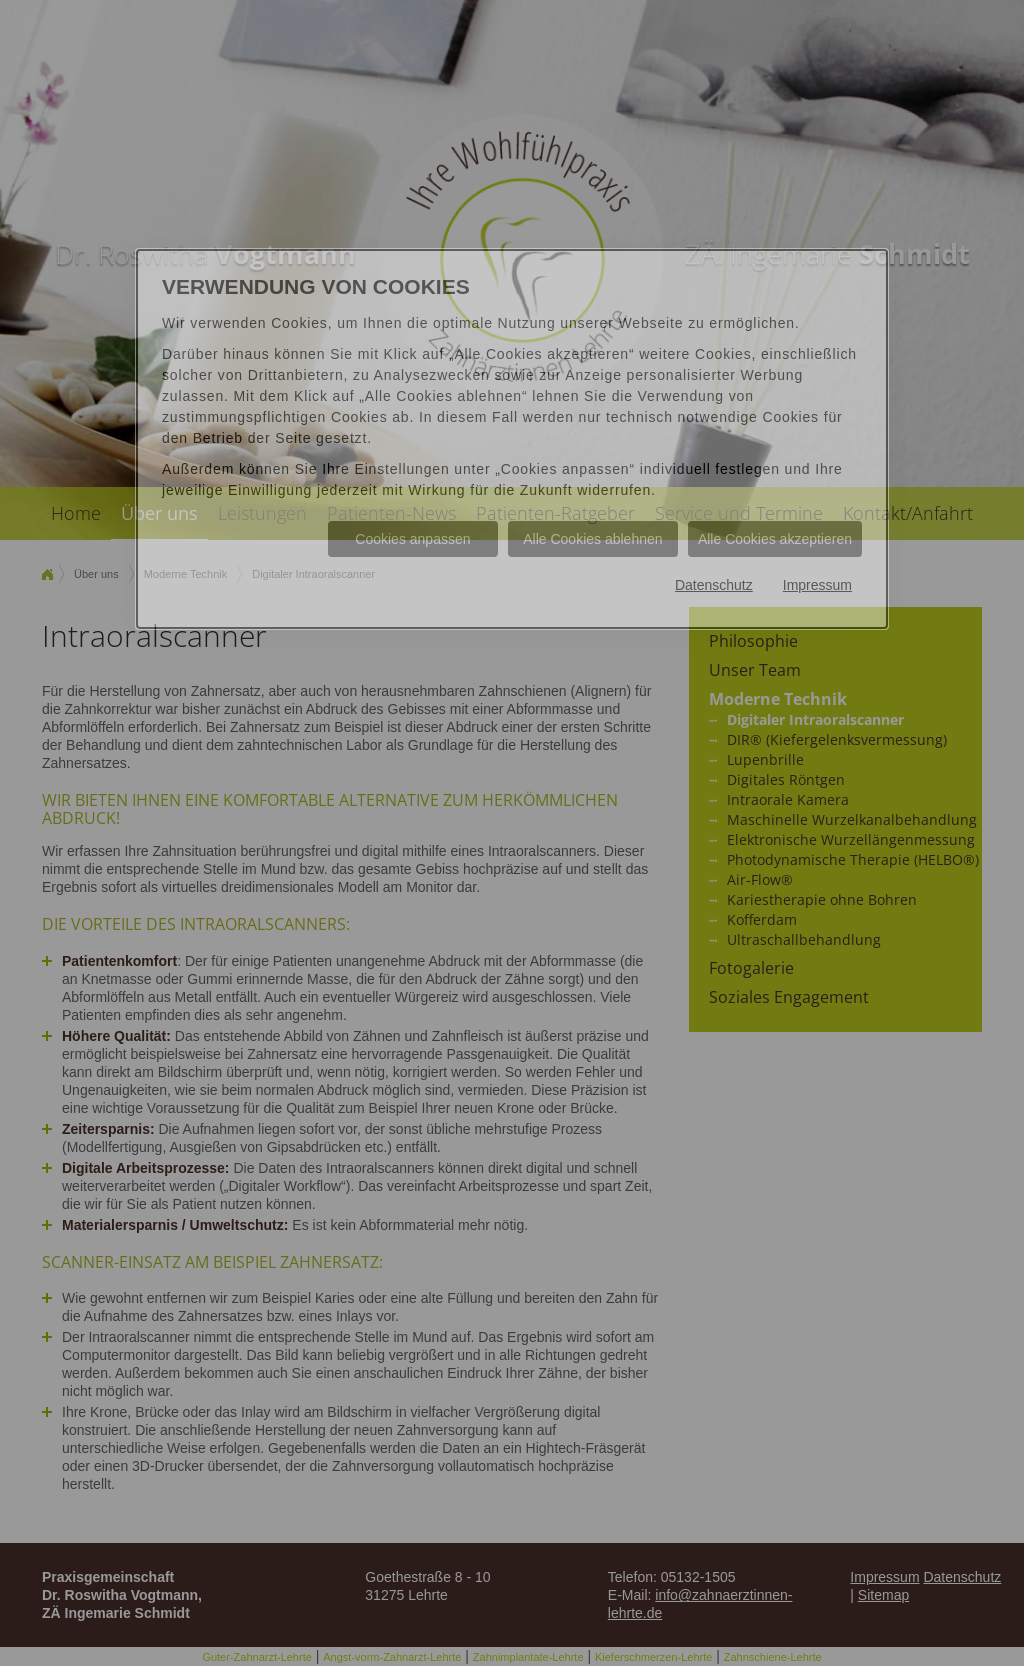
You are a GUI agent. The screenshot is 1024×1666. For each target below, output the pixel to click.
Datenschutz (714, 585)
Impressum (817, 585)
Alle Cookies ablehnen (592, 539)
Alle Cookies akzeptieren (775, 539)
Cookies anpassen (412, 539)
